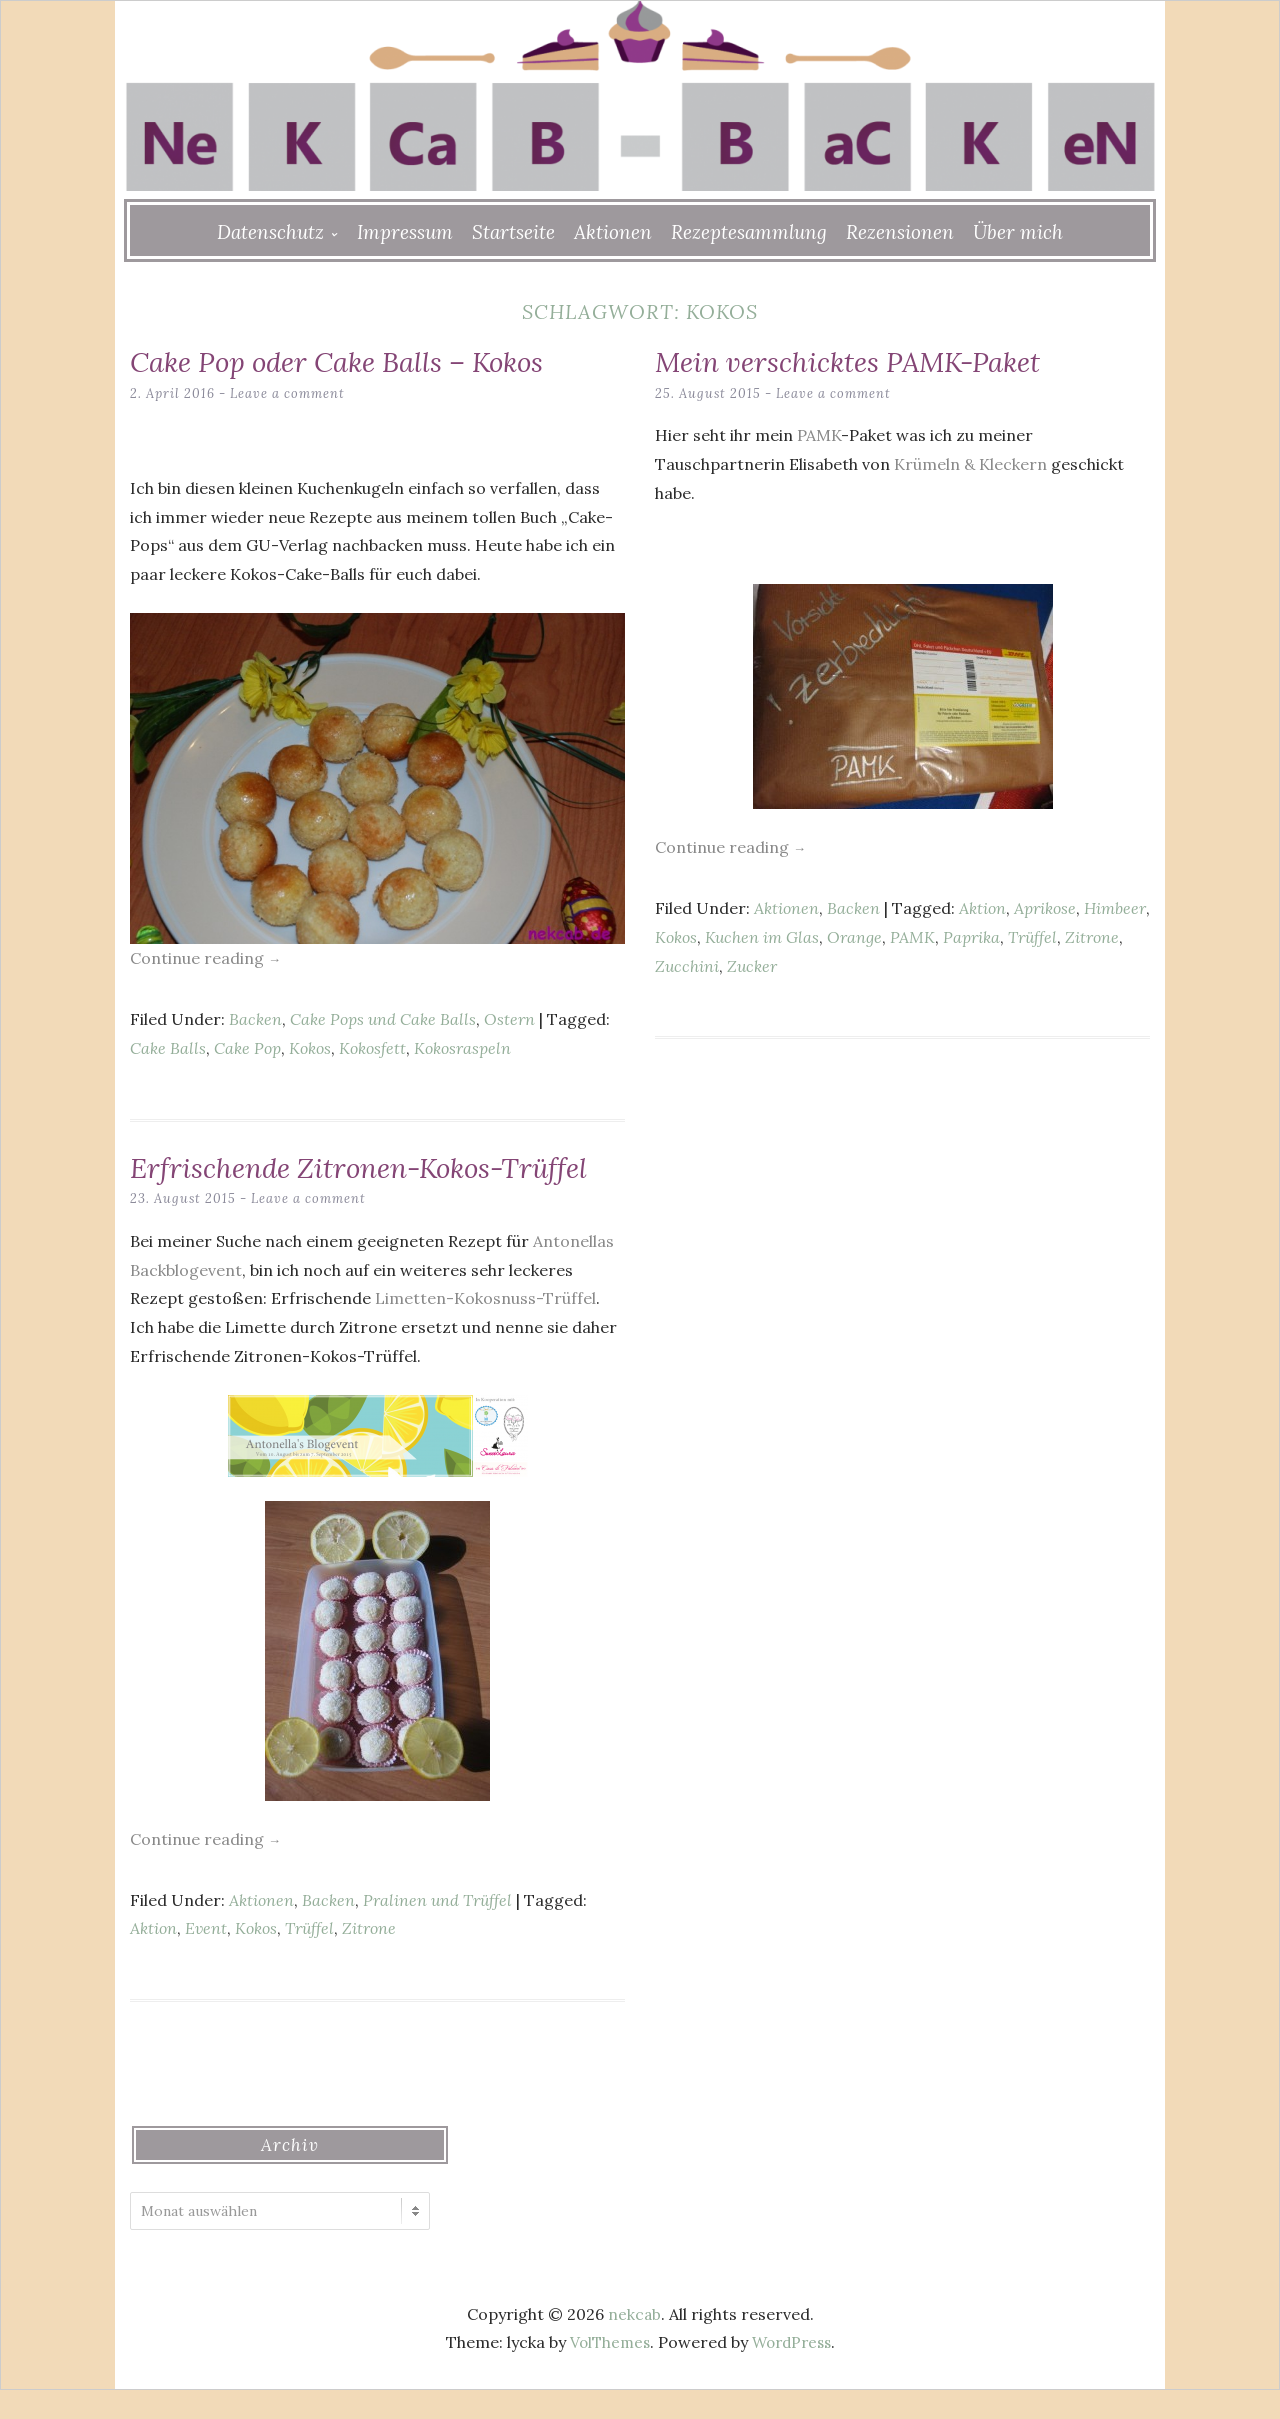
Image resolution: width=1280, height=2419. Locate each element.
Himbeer (1115, 907)
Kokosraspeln (462, 1047)
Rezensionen (900, 232)
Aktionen (613, 232)
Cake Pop (247, 1047)
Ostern (509, 1018)
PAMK (819, 434)
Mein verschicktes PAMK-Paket (865, 361)
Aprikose (1045, 907)
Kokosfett (372, 1047)
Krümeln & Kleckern (970, 463)
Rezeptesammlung (749, 232)
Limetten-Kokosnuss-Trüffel (485, 1327)
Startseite (513, 232)
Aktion (982, 907)
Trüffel (1032, 936)
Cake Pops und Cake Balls (383, 1018)
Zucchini (687, 965)
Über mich (1018, 232)
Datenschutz (270, 232)
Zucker (752, 965)
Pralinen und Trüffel (437, 1928)
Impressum (405, 232)
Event (206, 1957)
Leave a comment (288, 392)
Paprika (971, 936)
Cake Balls (168, 1047)
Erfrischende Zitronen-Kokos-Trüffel (334, 1181)
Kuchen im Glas (762, 936)
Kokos (310, 1047)
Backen (255, 1018)
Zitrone (1092, 936)
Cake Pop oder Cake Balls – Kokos (357, 361)
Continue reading (205, 958)
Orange (854, 936)
